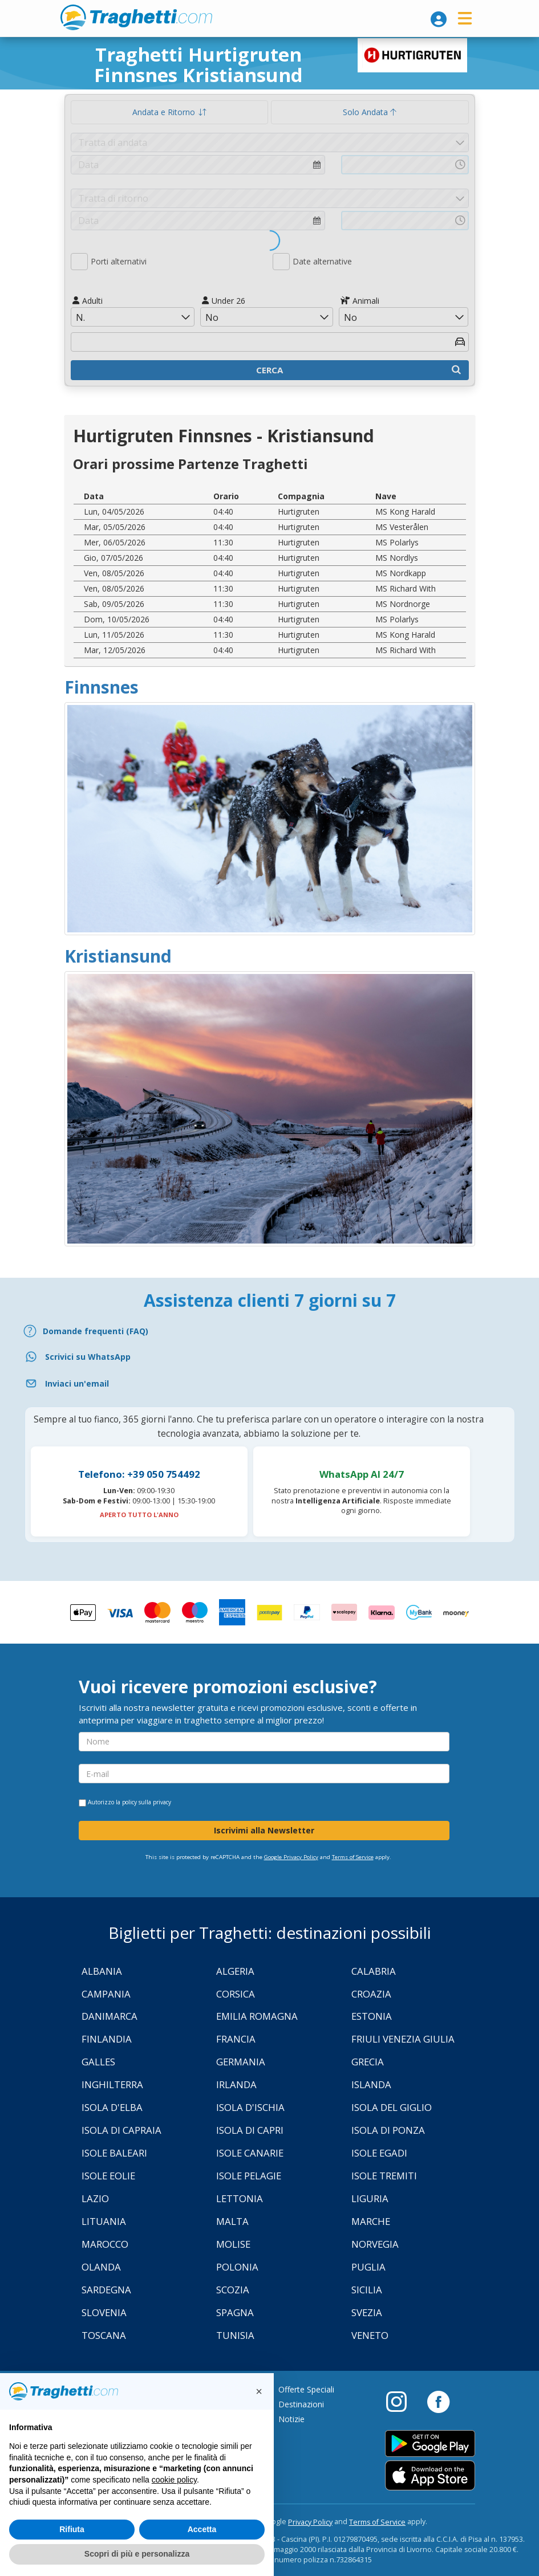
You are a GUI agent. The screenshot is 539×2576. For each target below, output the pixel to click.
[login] (438, 19)
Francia (236, 2038)
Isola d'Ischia (250, 2107)
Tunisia (235, 2335)
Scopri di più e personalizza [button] (136, 2553)
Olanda (101, 2266)
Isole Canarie (249, 2152)
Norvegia (375, 2244)
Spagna (235, 2312)
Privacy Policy (310, 2522)
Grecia (367, 2061)
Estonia (371, 2016)
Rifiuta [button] (71, 2529)
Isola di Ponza (388, 2130)
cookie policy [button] (174, 2479)
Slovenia (104, 2312)
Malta (232, 2221)
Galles (98, 2061)
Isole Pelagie (248, 2175)
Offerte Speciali (306, 2389)
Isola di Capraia (121, 2130)
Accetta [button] (202, 2529)
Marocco (105, 2244)
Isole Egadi (379, 2152)
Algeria (235, 1971)
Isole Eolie (108, 2175)
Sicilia (366, 2289)
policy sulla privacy (146, 1802)
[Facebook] (438, 2401)
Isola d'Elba (112, 2107)
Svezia (366, 2312)
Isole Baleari (114, 2152)
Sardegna (106, 2289)
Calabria (373, 1971)
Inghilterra (112, 2084)
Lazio (95, 2198)
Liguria (369, 2198)
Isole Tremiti (384, 2175)
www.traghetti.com (136, 17)
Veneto (369, 2335)
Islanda (371, 2084)
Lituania (104, 2221)
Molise (233, 2244)
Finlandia (107, 2038)
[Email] (269, 1383)
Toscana (104, 2335)
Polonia (237, 2266)
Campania (106, 1993)
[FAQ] (269, 1331)
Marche (370, 2221)
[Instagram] (402, 2401)
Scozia (232, 2289)
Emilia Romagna (257, 2016)
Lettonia (239, 2198)
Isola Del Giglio (391, 2107)
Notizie (291, 2419)
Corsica (235, 1993)
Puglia (368, 2266)
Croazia (371, 1993)
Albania (102, 1971)
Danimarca (109, 2016)
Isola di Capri (249, 2130)
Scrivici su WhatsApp (88, 1356)
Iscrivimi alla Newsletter (264, 1830)
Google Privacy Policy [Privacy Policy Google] (291, 1857)
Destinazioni (301, 2404)
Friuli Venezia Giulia (403, 2038)
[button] (259, 2391)
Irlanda (236, 2084)
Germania (240, 2061)
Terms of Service (353, 1857)
